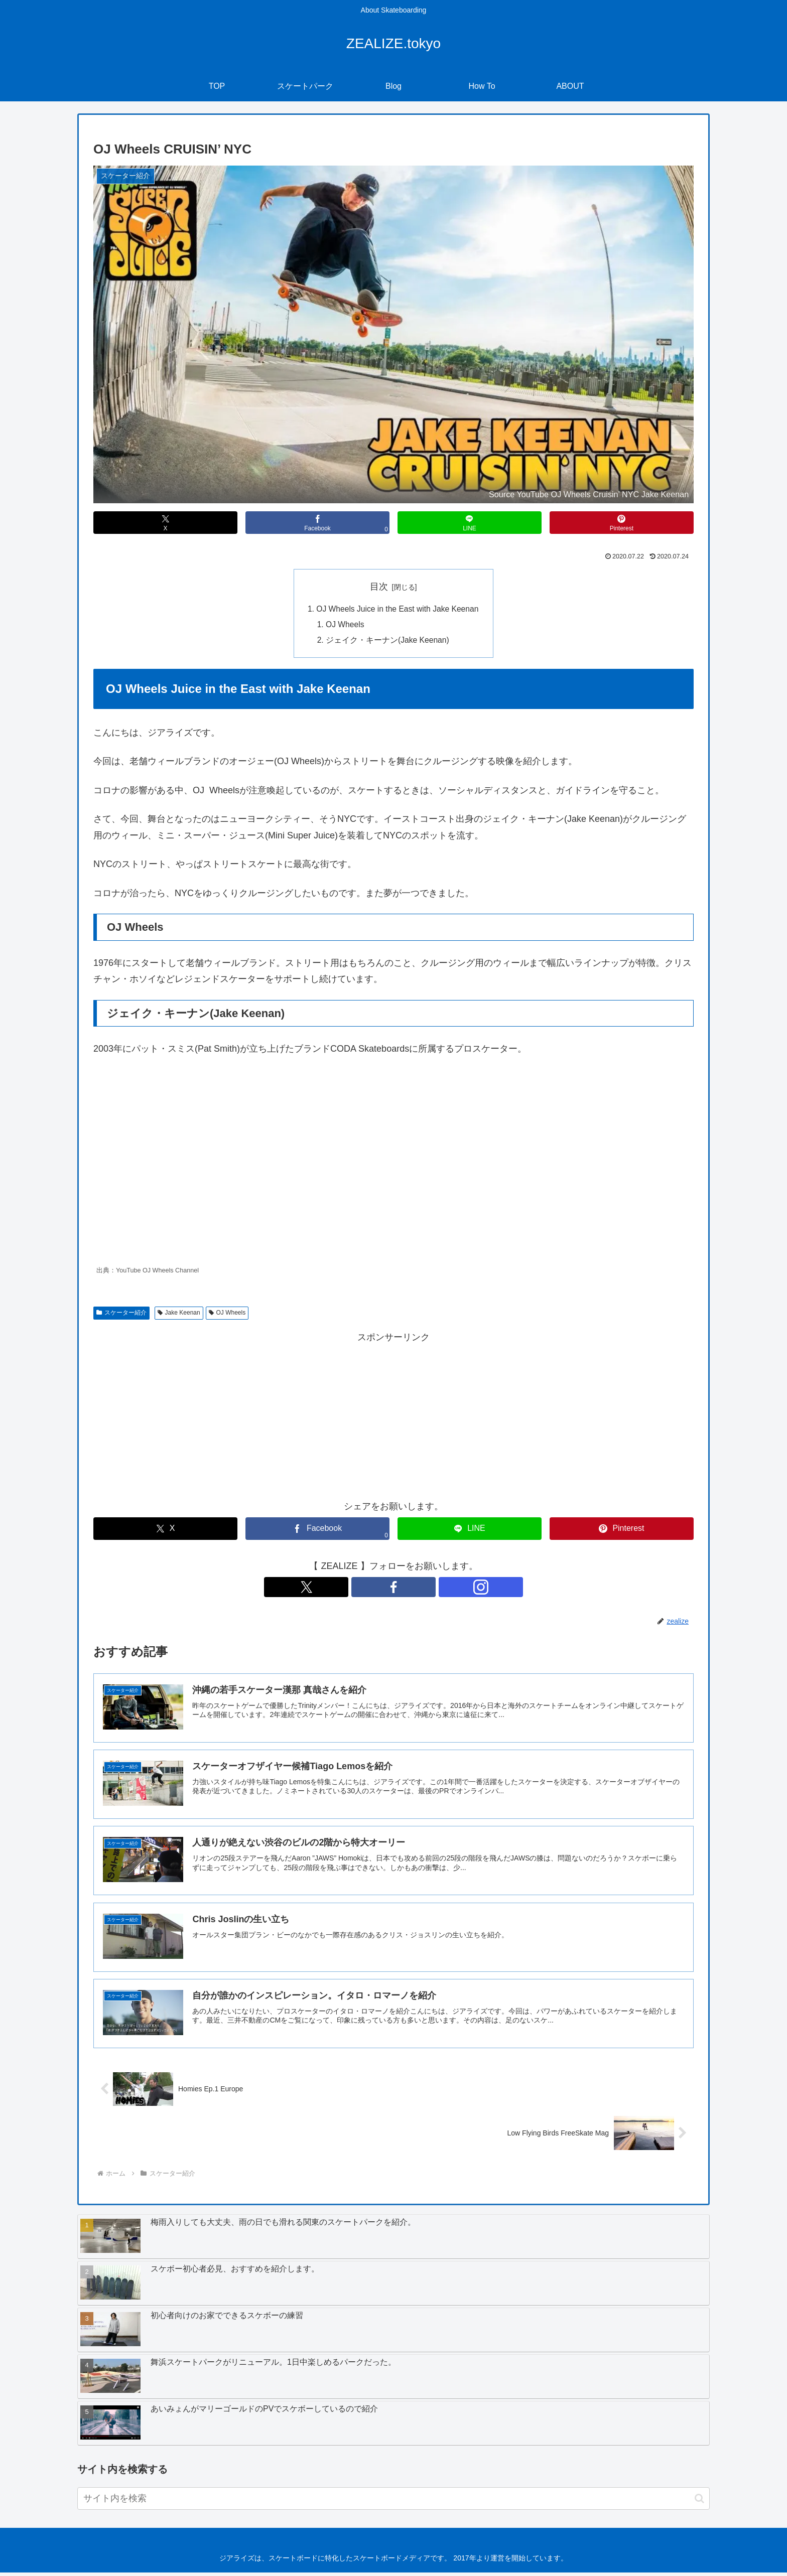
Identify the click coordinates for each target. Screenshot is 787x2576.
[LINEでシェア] (470, 522)
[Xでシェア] (165, 522)
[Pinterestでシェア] (622, 522)
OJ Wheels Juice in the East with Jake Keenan (398, 609)
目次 (379, 587)
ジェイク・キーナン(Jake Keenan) (385, 641)
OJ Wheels (343, 625)
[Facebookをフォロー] (393, 1589)
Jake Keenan (179, 1314)
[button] (699, 2502)
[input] (393, 2502)
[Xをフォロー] (370, 1589)
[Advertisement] (393, 1417)
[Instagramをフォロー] (417, 1589)
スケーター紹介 (121, 1314)
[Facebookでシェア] (317, 522)
